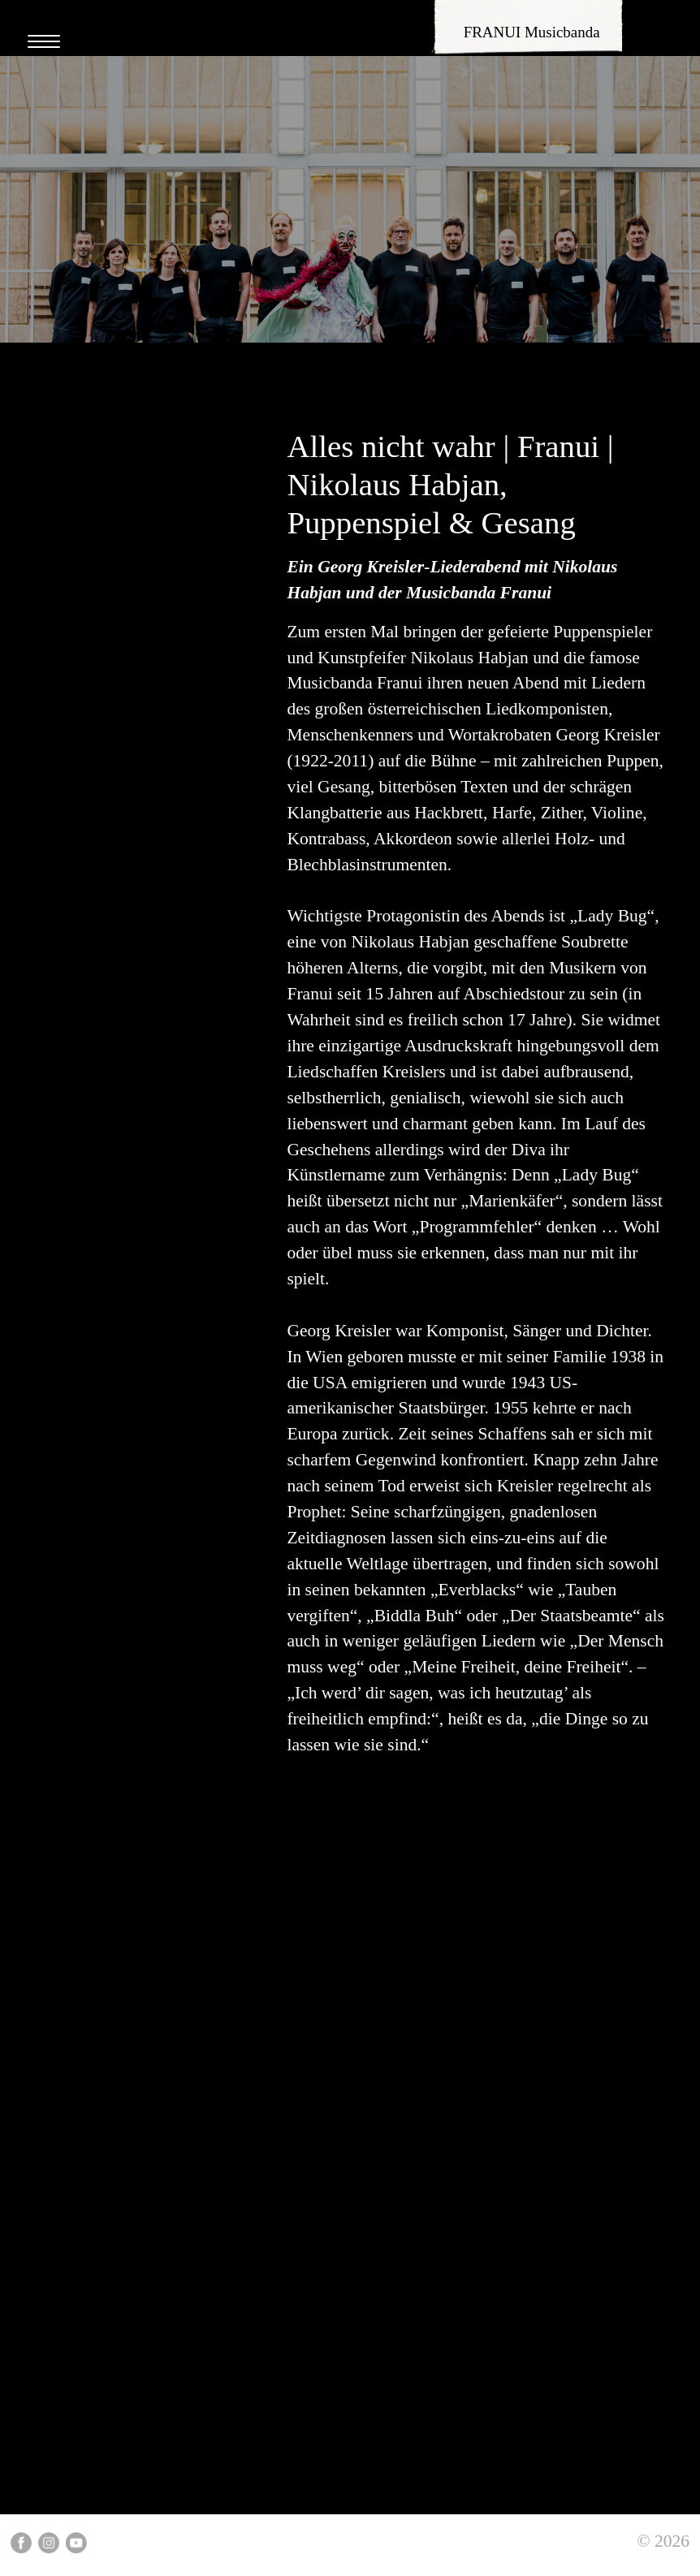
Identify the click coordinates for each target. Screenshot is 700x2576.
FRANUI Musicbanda (532, 32)
